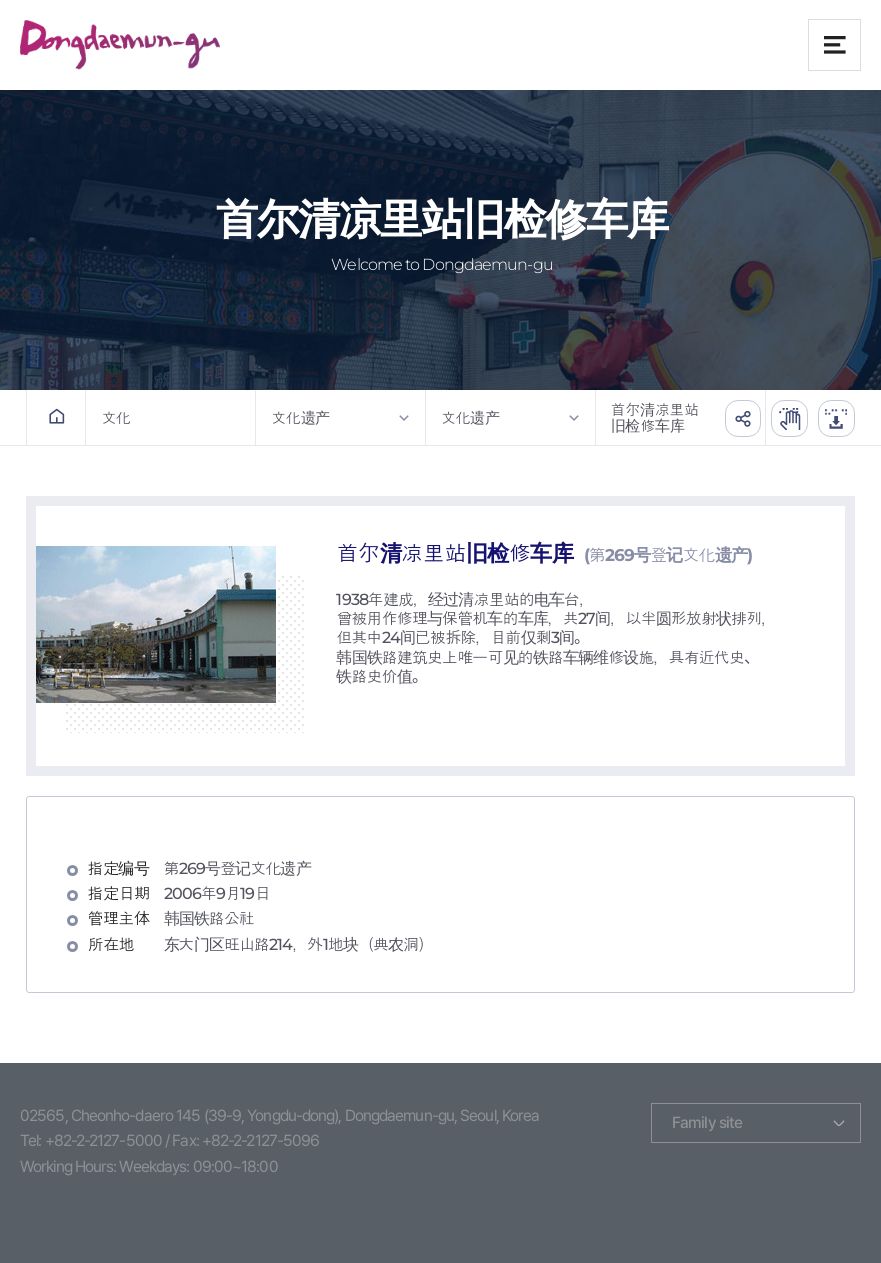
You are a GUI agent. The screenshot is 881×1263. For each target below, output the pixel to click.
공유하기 (735, 417)
